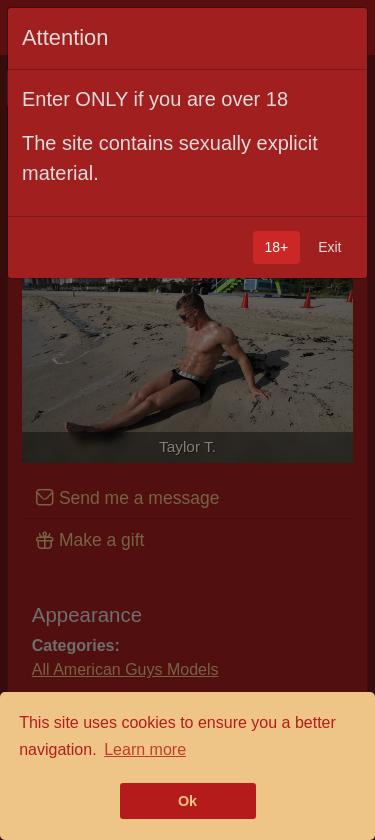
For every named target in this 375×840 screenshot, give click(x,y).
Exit (329, 247)
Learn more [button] (145, 749)
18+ (276, 247)
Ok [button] (187, 801)
